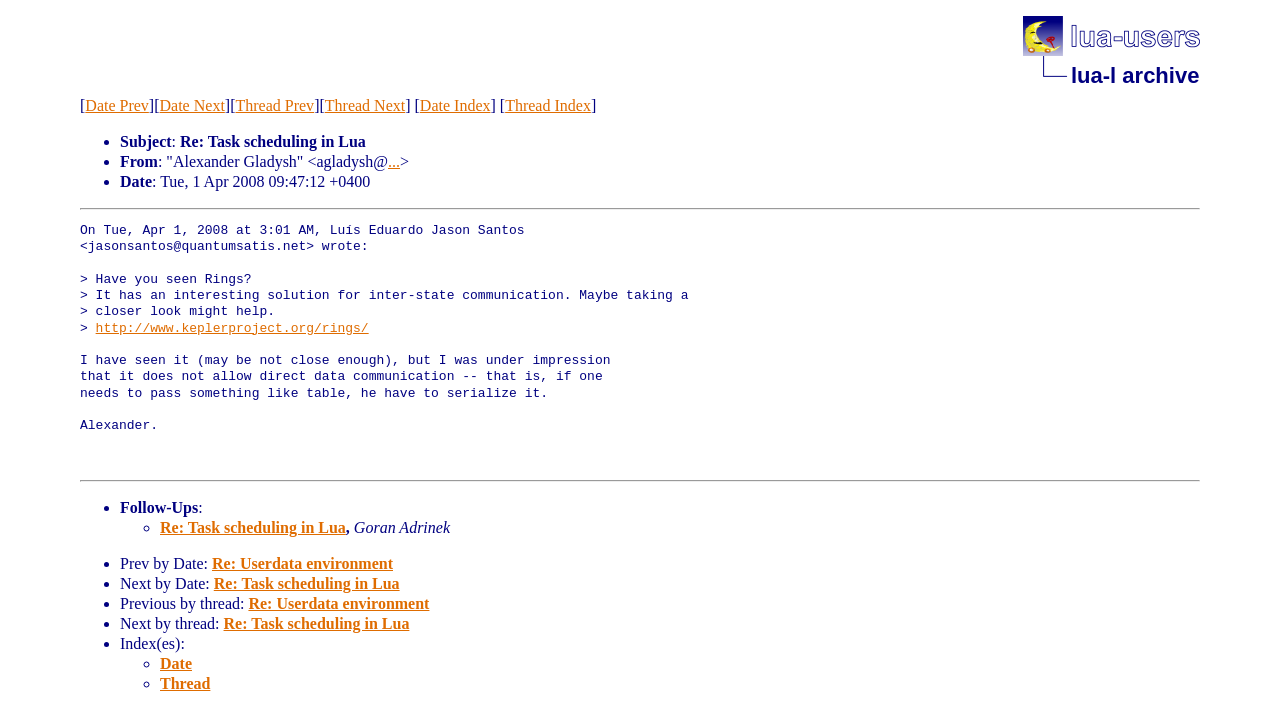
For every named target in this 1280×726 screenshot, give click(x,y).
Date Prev (117, 105)
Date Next (192, 105)
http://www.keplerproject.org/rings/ (232, 329)
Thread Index (548, 105)
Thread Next (365, 105)
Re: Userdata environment (302, 563)
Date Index (455, 105)
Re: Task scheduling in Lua (253, 527)
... (394, 161)
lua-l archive (1135, 75)
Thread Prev (274, 105)
